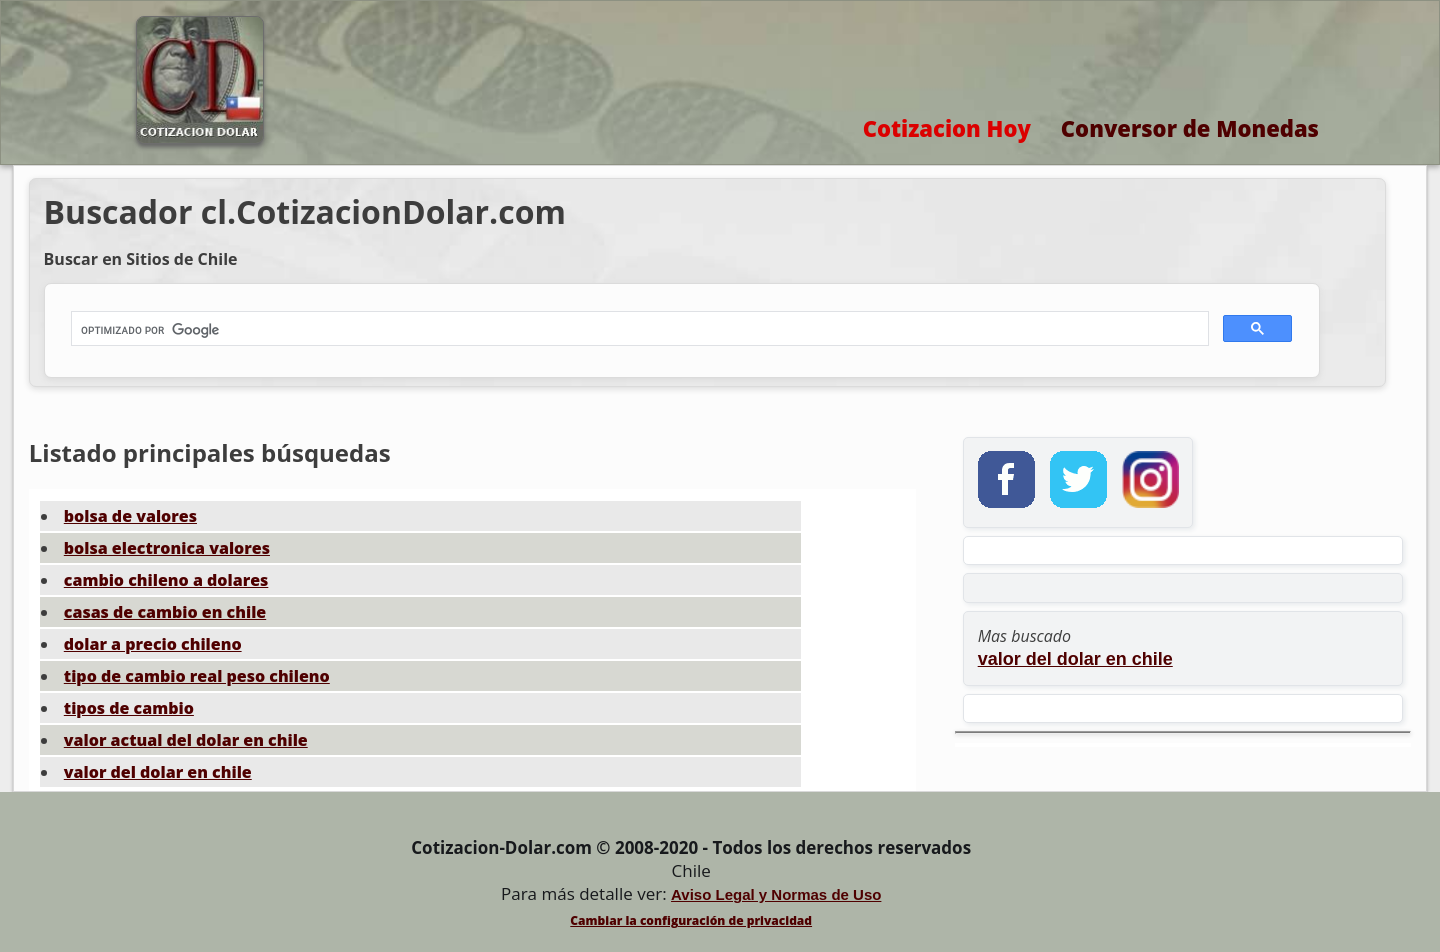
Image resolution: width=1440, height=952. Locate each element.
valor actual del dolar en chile (186, 740)
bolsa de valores (130, 516)
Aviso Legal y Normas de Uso (776, 894)
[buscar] (638, 330)
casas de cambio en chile (165, 612)
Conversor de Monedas (1190, 128)
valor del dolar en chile (158, 772)
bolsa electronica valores (167, 548)
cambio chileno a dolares (166, 580)
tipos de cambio (129, 708)
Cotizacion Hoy (947, 128)
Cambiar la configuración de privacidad (691, 920)
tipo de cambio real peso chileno (197, 676)
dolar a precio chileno (153, 644)
